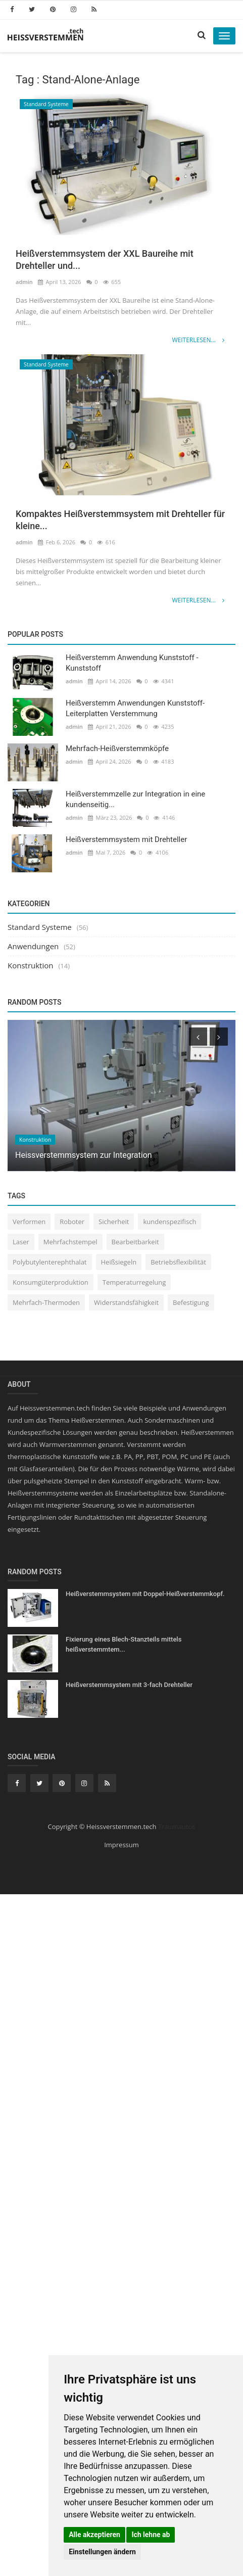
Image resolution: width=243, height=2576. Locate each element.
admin (24, 282)
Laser (21, 1241)
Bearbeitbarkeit (135, 1241)
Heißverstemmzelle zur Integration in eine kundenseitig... (135, 799)
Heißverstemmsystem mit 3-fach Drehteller (129, 1685)
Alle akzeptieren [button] (94, 2535)
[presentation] (198, 1036)
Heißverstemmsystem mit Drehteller (126, 839)
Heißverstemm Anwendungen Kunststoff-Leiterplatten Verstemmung (135, 708)
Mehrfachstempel (70, 1241)
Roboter (72, 1221)
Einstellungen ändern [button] (102, 2552)
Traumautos (177, 1826)
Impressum (121, 1844)
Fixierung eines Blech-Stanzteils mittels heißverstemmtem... (123, 1644)
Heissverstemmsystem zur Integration (83, 1155)
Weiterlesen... (198, 340)
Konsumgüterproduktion (50, 1282)
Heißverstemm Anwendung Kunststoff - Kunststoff (132, 663)
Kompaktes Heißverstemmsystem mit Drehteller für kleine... (120, 519)
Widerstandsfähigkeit (126, 1302)
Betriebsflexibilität (178, 1262)
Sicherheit (114, 1221)
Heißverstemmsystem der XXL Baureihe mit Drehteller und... (104, 259)
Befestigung (191, 1302)
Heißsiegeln (119, 1262)
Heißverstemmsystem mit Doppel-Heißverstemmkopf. (145, 1594)
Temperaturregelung (134, 1282)
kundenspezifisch (169, 1221)
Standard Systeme (46, 104)
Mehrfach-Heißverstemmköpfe (117, 748)
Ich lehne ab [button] (150, 2535)
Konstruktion (30, 965)
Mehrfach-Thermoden (46, 1302)
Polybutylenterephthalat (50, 1262)
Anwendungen (33, 946)
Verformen (29, 1221)
